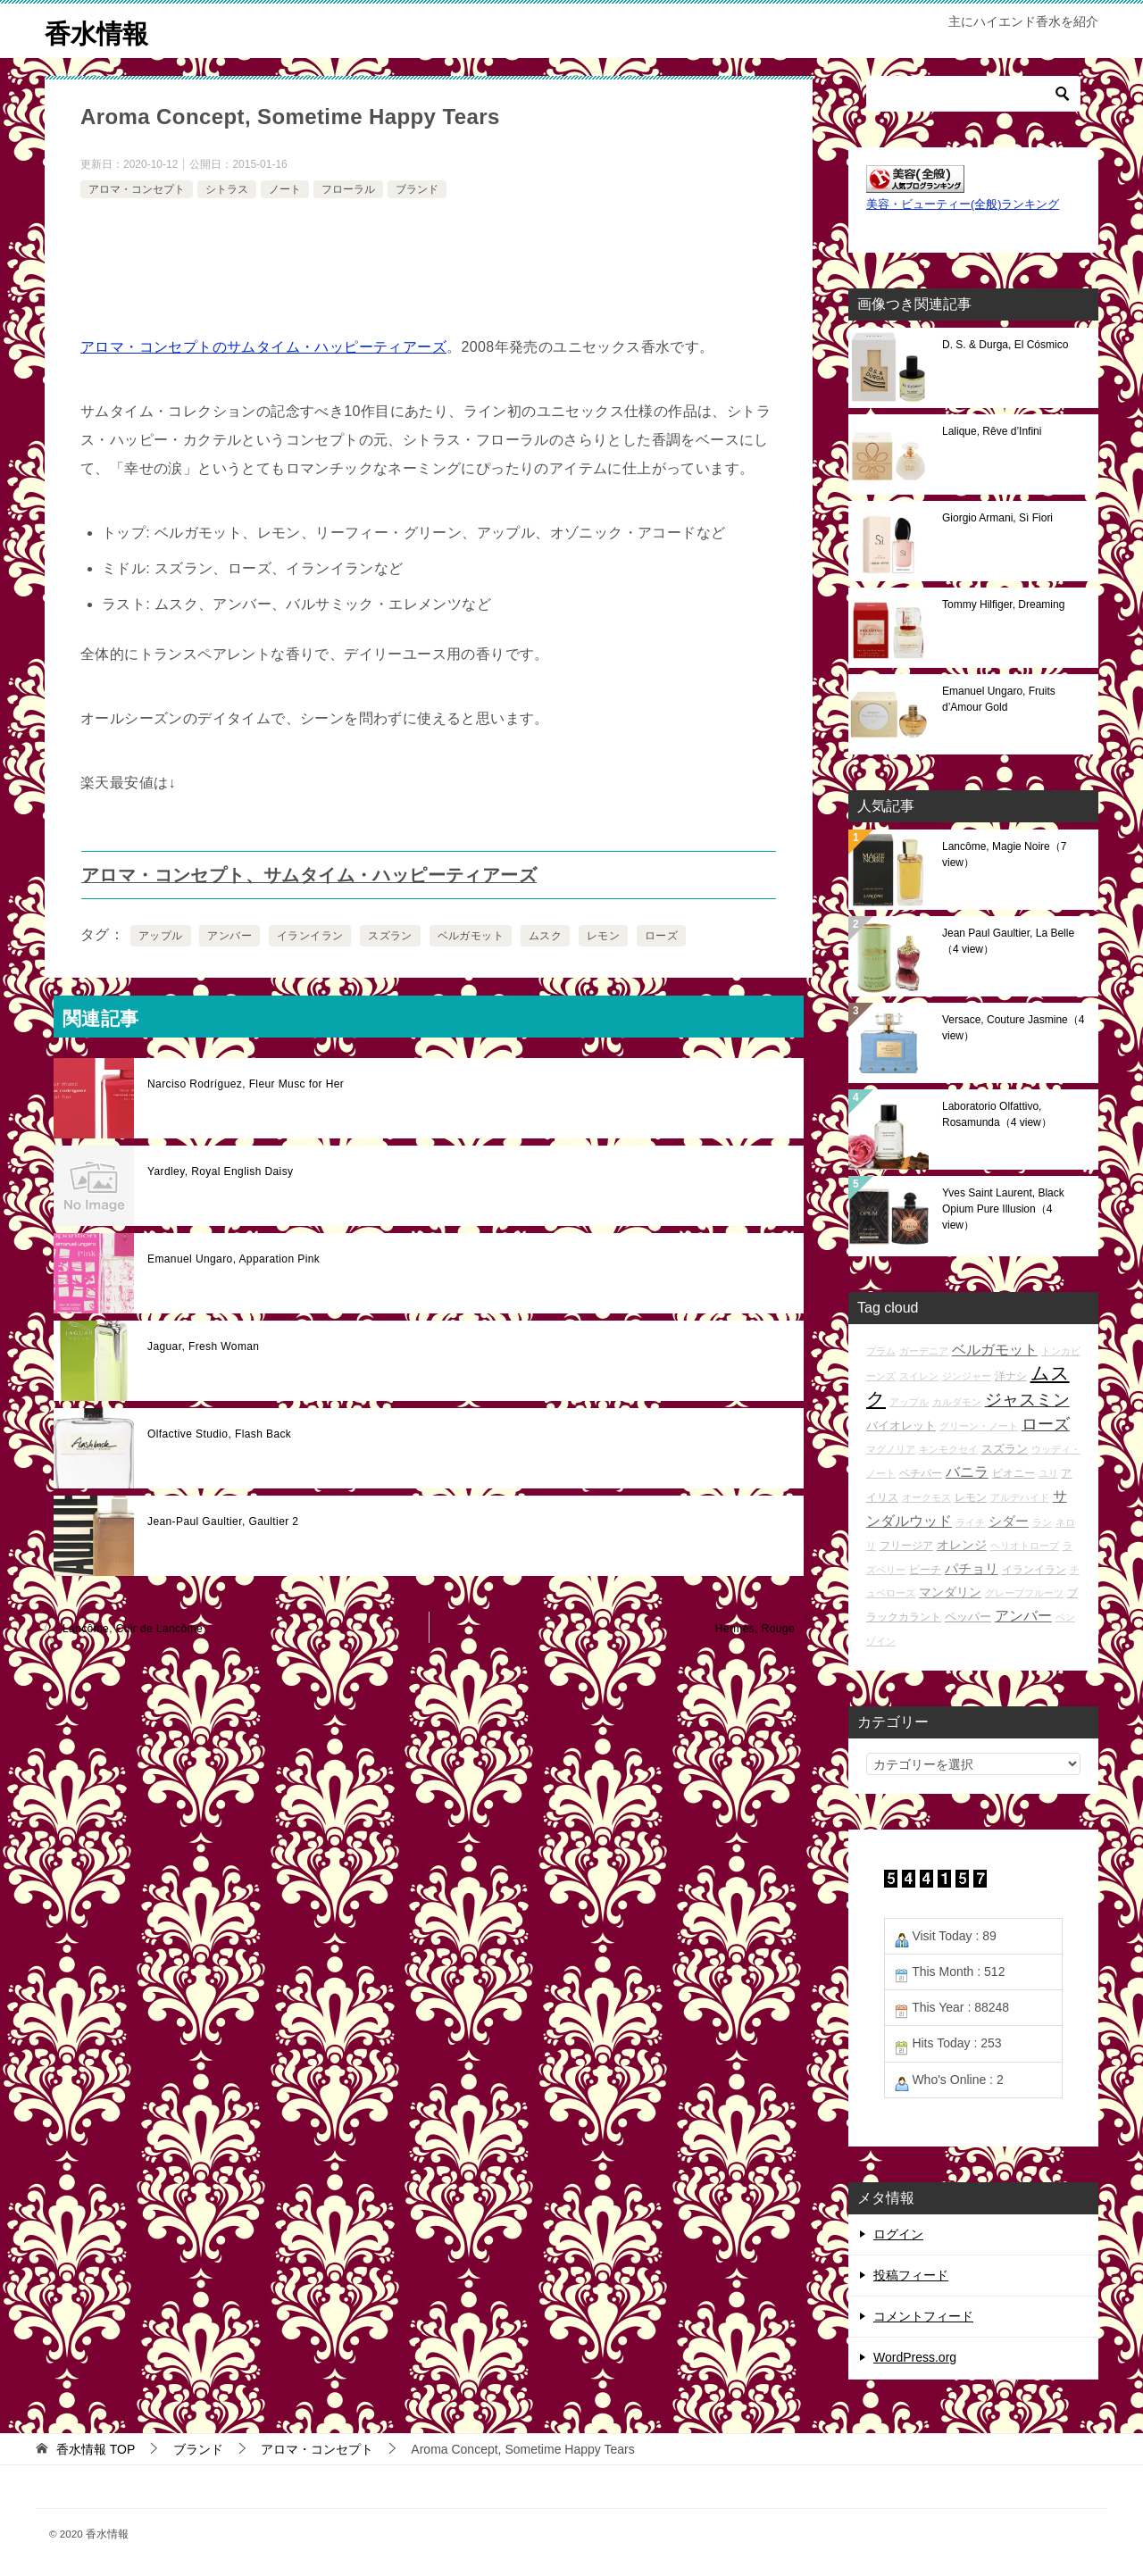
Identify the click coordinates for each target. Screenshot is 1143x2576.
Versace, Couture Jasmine (1013, 1027)
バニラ (967, 1472)
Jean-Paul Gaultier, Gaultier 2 (222, 1521)
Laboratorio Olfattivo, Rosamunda (997, 1114)
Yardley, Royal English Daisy (220, 1171)
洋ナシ (1011, 1375)
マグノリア (890, 1449)
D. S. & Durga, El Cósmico (1005, 344)
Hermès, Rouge (755, 1628)
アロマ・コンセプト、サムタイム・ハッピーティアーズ (309, 875)
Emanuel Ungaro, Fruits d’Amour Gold (998, 699)
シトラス (226, 188)
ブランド (417, 188)
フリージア (906, 1545)
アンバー (229, 936)
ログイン (898, 2234)
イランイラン (310, 936)
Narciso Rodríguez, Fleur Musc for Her (245, 1084)
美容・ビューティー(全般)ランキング (962, 204)
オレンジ (962, 1545)
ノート (285, 188)
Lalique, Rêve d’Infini (991, 431)
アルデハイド (1019, 1497)
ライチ (970, 1522)
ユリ (1048, 1473)
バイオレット (901, 1425)
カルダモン (956, 1401)
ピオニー (1013, 1473)
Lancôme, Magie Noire (1004, 854)
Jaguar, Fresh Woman (203, 1346)
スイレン (919, 1376)
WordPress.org (914, 2357)
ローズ (661, 936)
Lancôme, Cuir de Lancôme (133, 1628)
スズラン (390, 936)
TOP (95, 2448)
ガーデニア (923, 1351)
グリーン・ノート (978, 1426)
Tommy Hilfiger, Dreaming (1003, 604)
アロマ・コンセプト (136, 188)
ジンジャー (966, 1376)
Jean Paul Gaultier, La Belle (1008, 941)
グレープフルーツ (1024, 1593)
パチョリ (971, 1568)
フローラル (348, 188)
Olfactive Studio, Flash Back (219, 1434)
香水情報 (98, 31)
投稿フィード (910, 2275)
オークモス (926, 1497)
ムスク (545, 936)
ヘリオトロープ (1024, 1545)
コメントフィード (923, 2316)
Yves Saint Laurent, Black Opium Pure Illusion (1003, 1209)
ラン (1042, 1522)
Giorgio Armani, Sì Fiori (997, 518)
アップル (160, 936)
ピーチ (925, 1569)
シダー (1009, 1521)
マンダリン (950, 1592)
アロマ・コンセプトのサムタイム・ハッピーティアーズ (263, 346)
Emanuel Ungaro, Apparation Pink (233, 1259)
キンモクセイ (948, 1449)
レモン (603, 936)
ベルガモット (471, 936)
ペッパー (968, 1616)
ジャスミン (1027, 1399)
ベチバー (920, 1473)
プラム (881, 1351)
